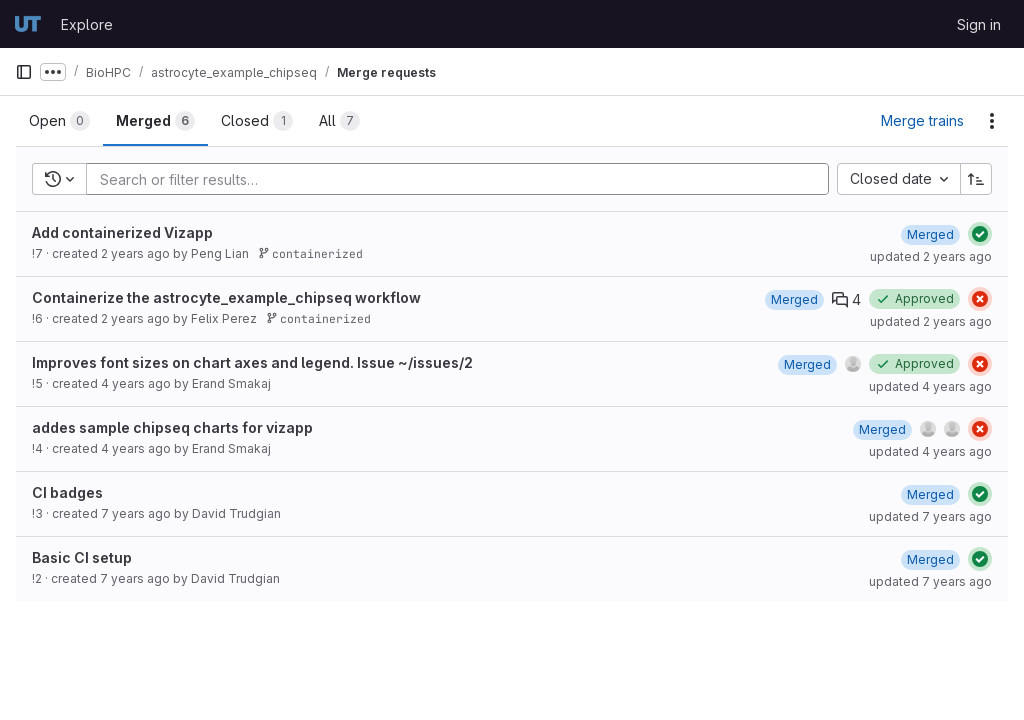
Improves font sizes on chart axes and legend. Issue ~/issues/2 (252, 362)
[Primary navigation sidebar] (24, 72)
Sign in (979, 24)
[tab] (59, 121)
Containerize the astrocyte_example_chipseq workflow (226, 297)
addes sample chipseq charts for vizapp (172, 427)
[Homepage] (28, 24)
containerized (310, 253)
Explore (87, 24)
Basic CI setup (82, 557)
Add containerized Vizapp (122, 232)
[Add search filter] (463, 179)
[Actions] (992, 121)
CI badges (67, 492)
